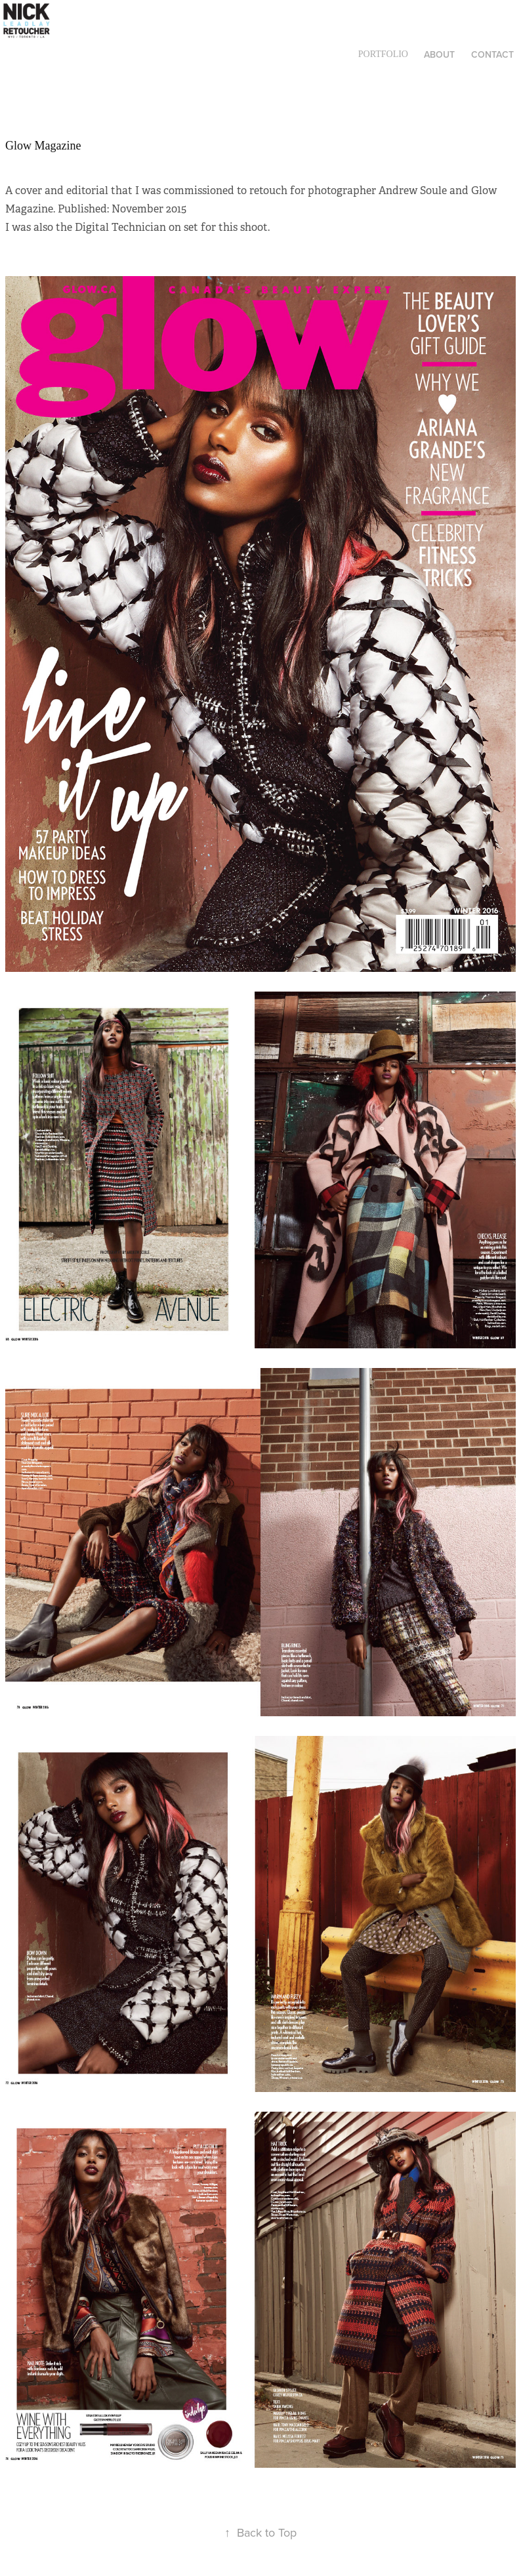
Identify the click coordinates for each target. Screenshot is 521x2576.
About (439, 54)
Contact (492, 54)
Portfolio (383, 54)
